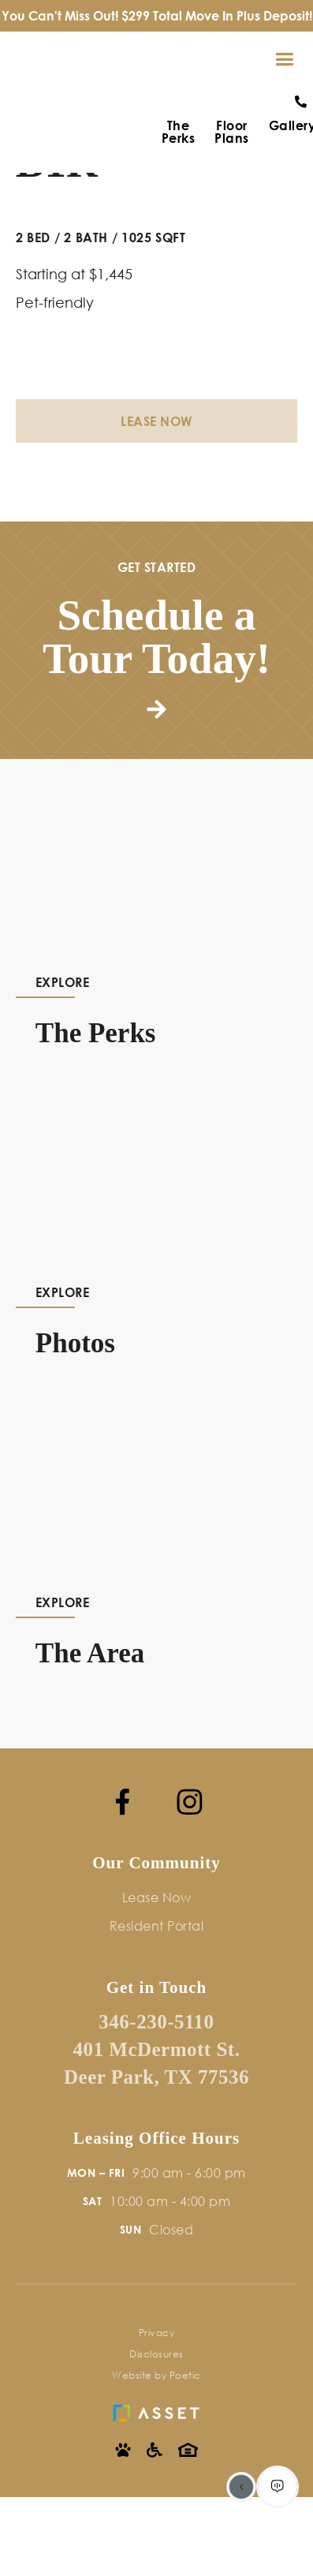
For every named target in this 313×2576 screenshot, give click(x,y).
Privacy (157, 2332)
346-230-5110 (156, 2021)
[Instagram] (189, 1801)
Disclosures (156, 2354)
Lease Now (156, 420)
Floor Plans (231, 131)
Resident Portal (157, 1925)
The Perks (179, 131)
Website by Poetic (156, 2375)
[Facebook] (122, 1801)
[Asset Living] (156, 2409)
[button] (284, 60)
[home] (20, 60)
